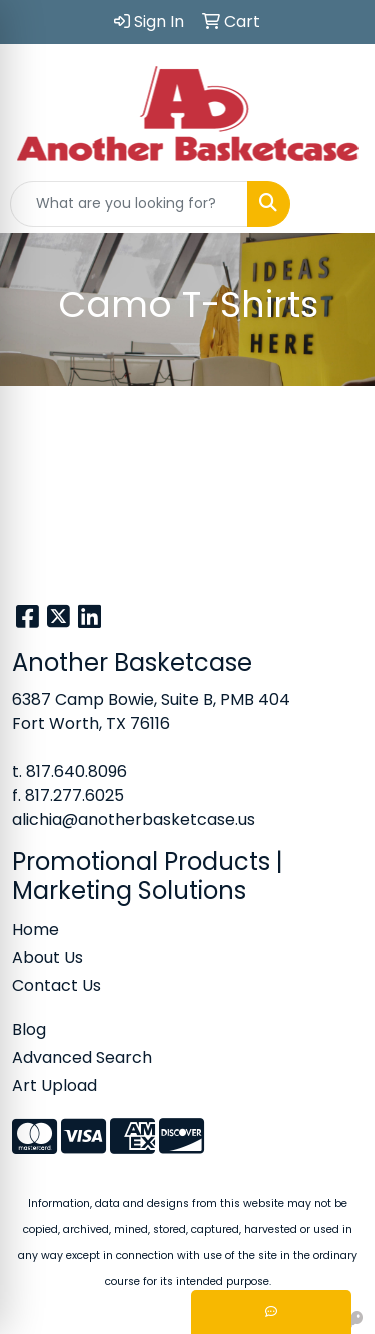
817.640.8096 (76, 771)
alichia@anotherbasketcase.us (133, 819)
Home (35, 929)
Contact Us (56, 985)
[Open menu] (335, 204)
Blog (29, 1029)
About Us (47, 957)
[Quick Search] (129, 204)
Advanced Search (82, 1057)
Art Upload (54, 1085)
